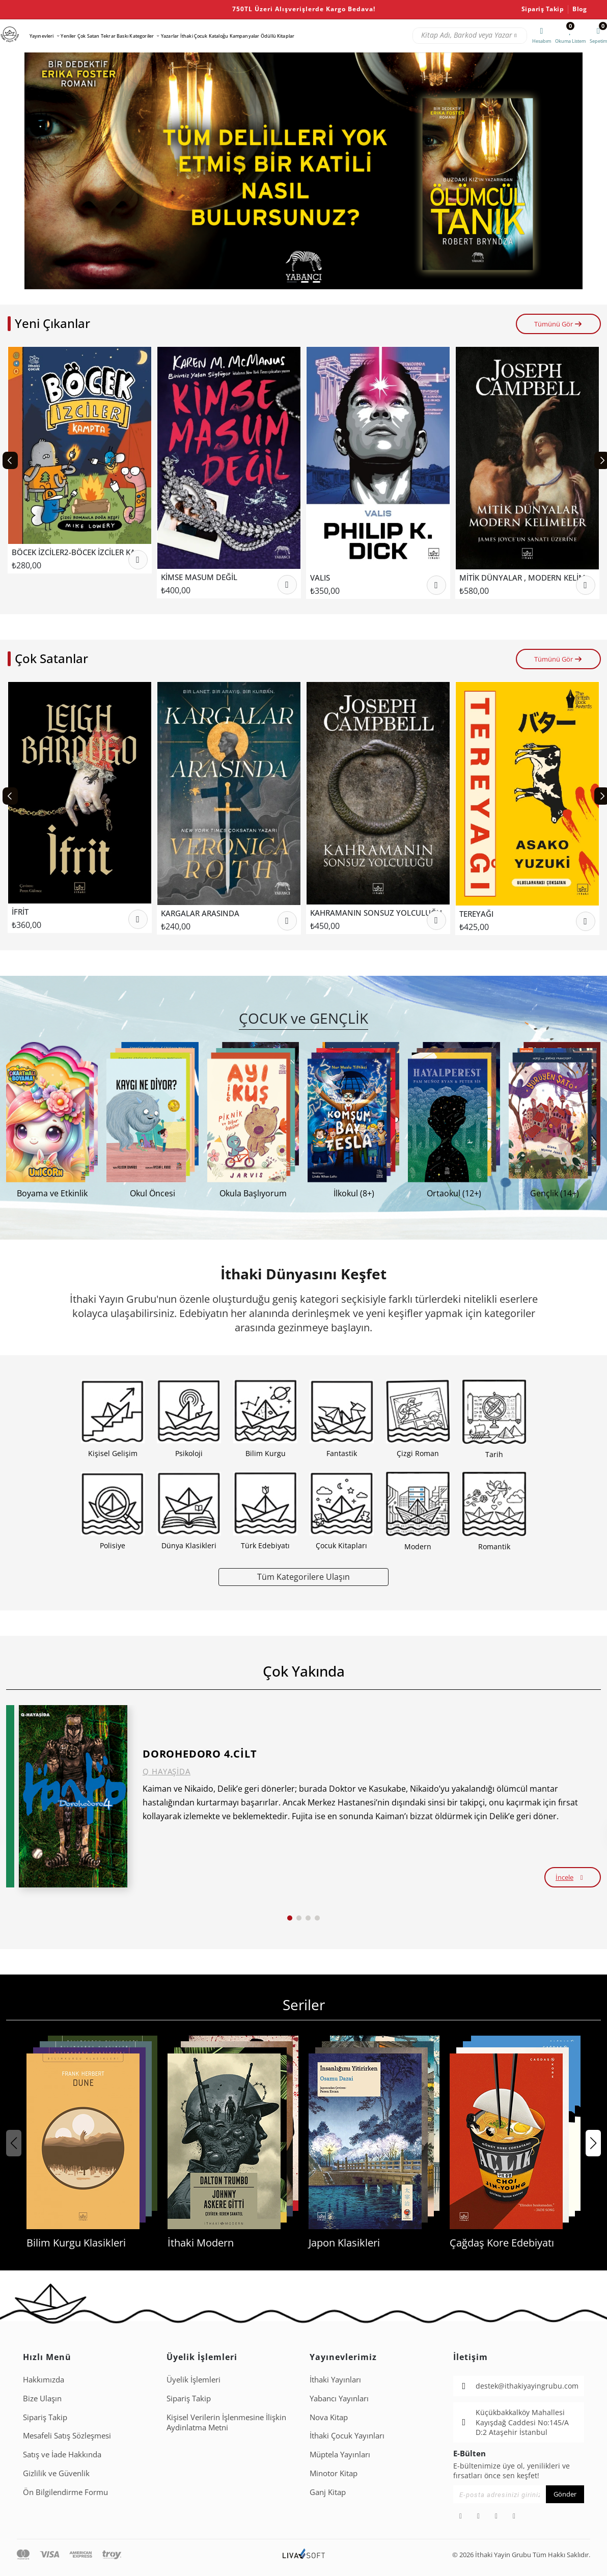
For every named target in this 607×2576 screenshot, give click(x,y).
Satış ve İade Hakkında (62, 2454)
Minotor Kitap (333, 2473)
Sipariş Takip (542, 9)
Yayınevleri (42, 36)
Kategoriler (141, 36)
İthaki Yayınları (335, 2379)
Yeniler (68, 36)
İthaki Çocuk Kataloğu (204, 36)
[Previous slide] (10, 460)
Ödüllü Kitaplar (277, 36)
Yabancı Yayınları (339, 2398)
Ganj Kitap (328, 2492)
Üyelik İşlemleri (193, 2379)
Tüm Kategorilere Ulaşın (303, 1576)
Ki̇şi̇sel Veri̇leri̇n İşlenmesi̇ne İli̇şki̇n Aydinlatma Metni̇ (226, 2422)
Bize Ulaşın (42, 2398)
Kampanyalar (245, 36)
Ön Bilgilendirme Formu (65, 2492)
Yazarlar (170, 36)
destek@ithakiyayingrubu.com (527, 2386)
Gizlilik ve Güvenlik (56, 2473)
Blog (579, 9)
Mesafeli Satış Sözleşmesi (67, 2435)
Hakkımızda (43, 2379)
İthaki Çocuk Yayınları (347, 2435)
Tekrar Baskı (114, 36)
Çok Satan (88, 36)
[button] (292, 282)
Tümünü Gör (558, 323)
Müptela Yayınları (340, 2454)
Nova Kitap (329, 2417)
